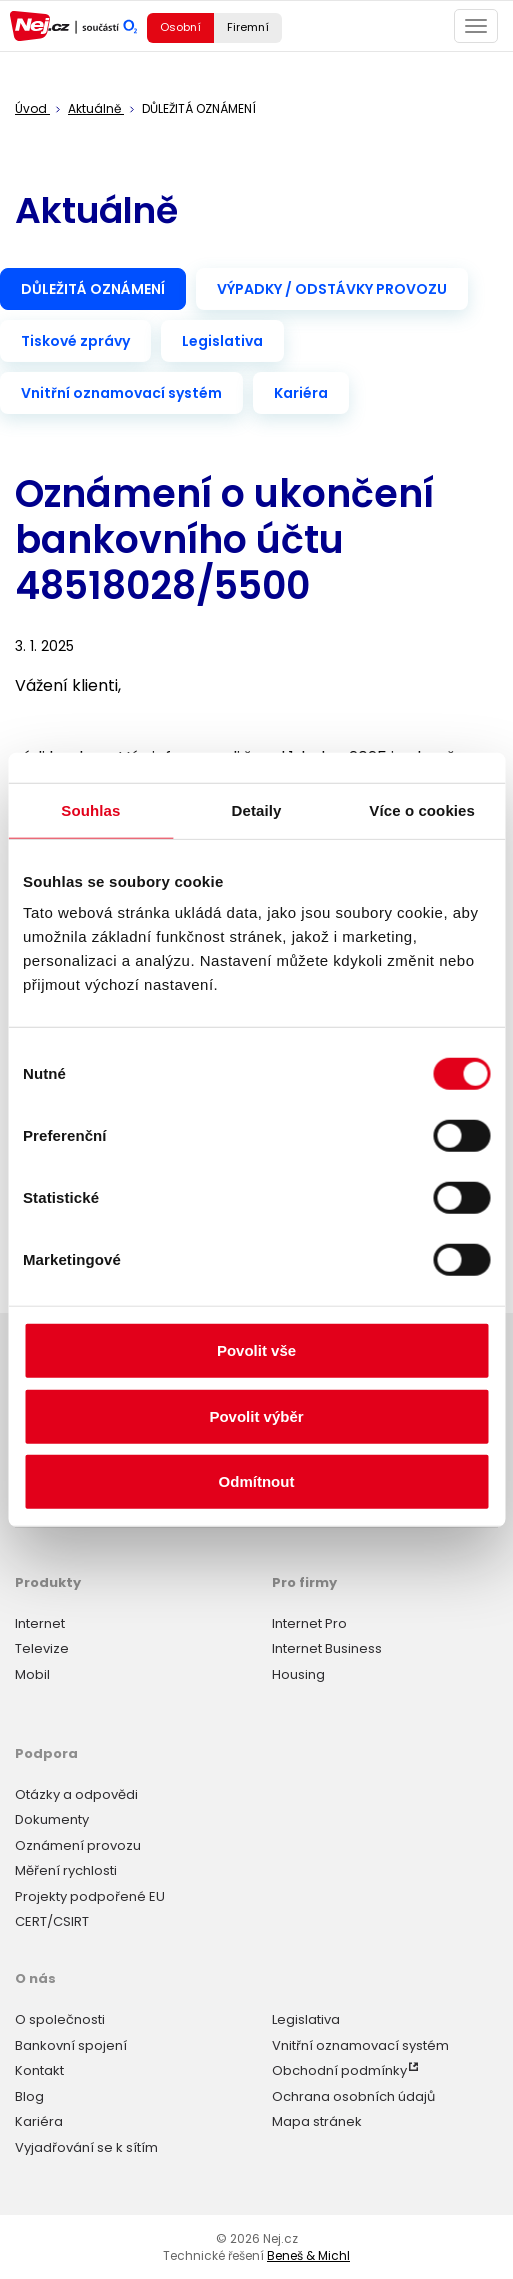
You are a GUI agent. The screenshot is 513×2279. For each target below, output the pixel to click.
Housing (298, 1674)
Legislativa (222, 341)
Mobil (32, 1674)
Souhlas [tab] (90, 809)
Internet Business (327, 1648)
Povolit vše (256, 1350)
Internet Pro (309, 1623)
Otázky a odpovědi (76, 1794)
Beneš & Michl (308, 2255)
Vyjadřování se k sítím (86, 2147)
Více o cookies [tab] (422, 809)
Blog (29, 2096)
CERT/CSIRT (52, 1921)
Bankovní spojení (71, 2045)
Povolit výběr (256, 1415)
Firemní (248, 27)
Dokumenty (52, 1819)
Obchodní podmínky (339, 2070)
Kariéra (301, 393)
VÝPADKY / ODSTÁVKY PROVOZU (332, 289)
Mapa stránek (317, 2121)
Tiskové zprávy (75, 341)
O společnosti (60, 2019)
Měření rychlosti (66, 1870)
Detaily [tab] (257, 809)
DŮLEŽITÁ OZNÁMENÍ (93, 289)
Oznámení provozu (78, 1845)
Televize (42, 1648)
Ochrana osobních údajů (353, 2096)
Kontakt (39, 2070)
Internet (40, 1623)
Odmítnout (257, 1481)
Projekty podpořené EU (90, 1896)
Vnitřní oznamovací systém (121, 393)
